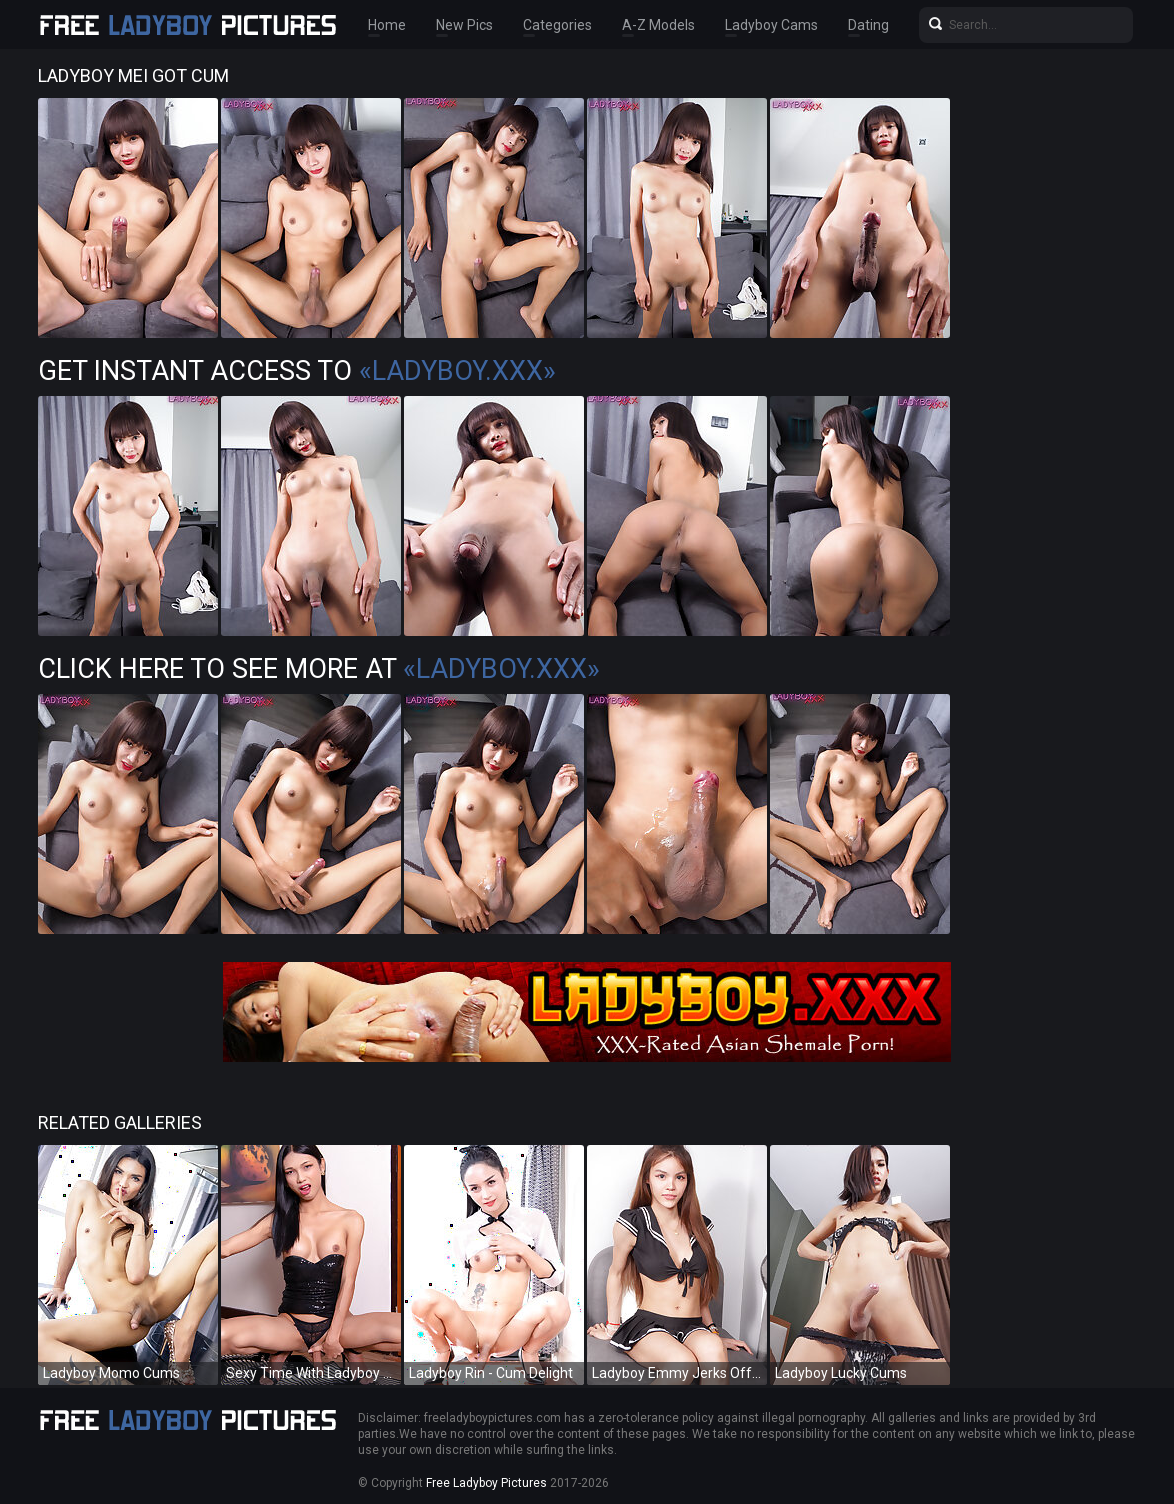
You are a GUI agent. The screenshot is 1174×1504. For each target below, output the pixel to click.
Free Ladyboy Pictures (486, 1483)
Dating (868, 25)
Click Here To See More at (319, 669)
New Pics (464, 25)
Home (387, 25)
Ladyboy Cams (771, 25)
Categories (557, 25)
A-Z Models (658, 25)
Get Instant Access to (297, 371)
